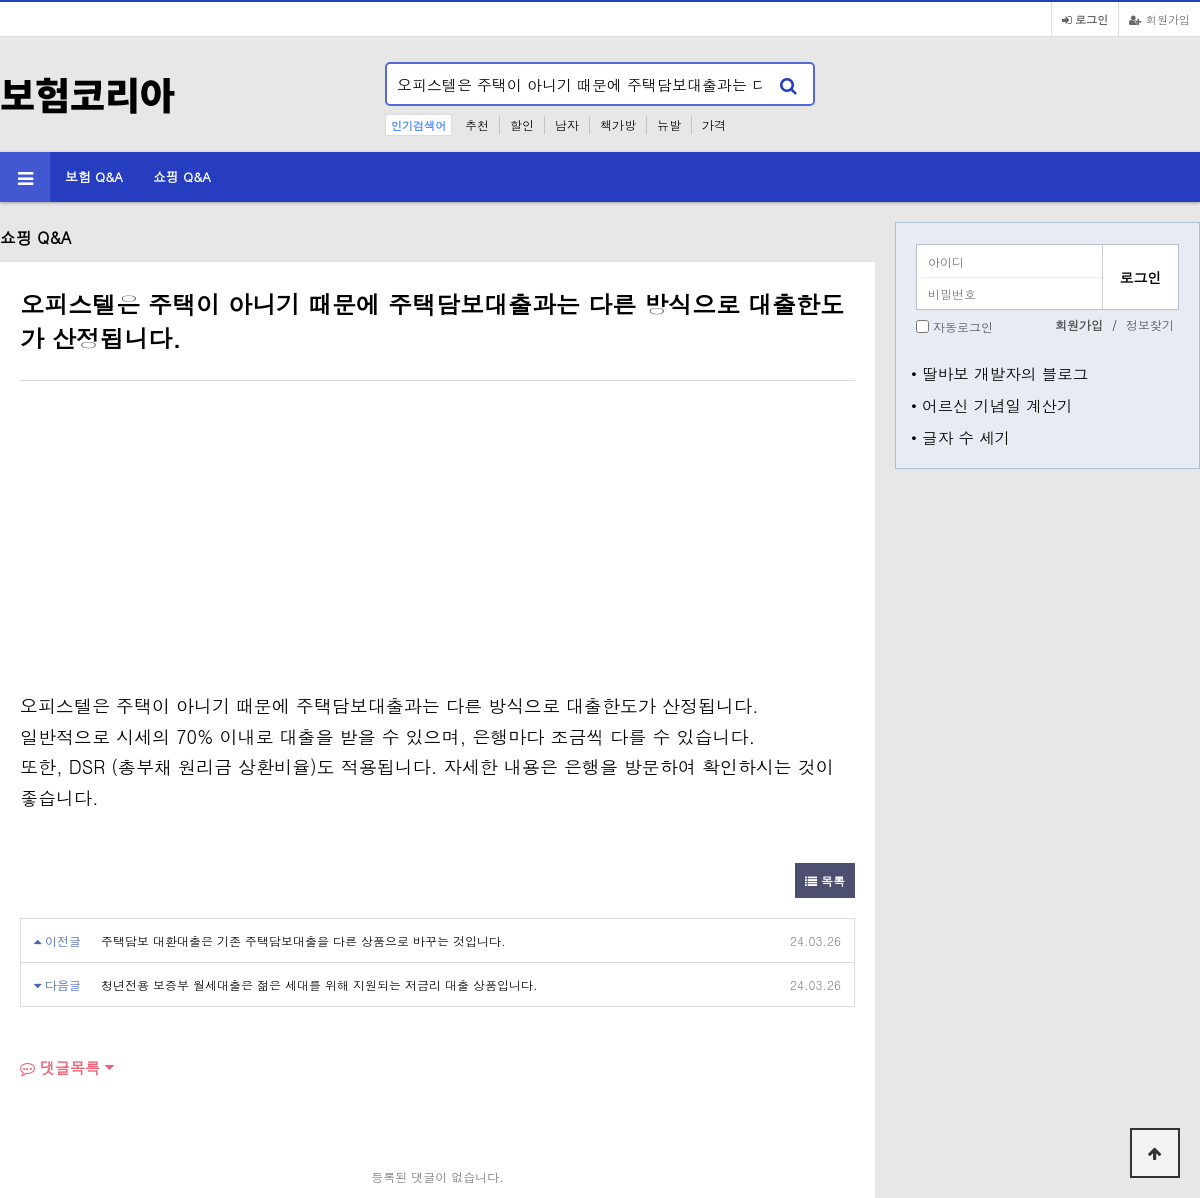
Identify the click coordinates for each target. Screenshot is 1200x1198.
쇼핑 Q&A (182, 176)
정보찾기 (1150, 324)
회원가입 (1159, 19)
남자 (567, 124)
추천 (477, 124)
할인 (522, 124)
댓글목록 (60, 1067)
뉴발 (669, 124)
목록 (825, 880)
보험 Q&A (94, 176)
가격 (714, 124)
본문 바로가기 (0, 0)
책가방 (618, 124)
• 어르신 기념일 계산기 (992, 405)
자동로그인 (963, 326)
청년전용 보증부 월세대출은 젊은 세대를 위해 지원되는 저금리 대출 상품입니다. (319, 984)
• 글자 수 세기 (960, 437)
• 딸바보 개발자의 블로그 (999, 373)
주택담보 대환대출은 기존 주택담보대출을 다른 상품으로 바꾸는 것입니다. (303, 940)
